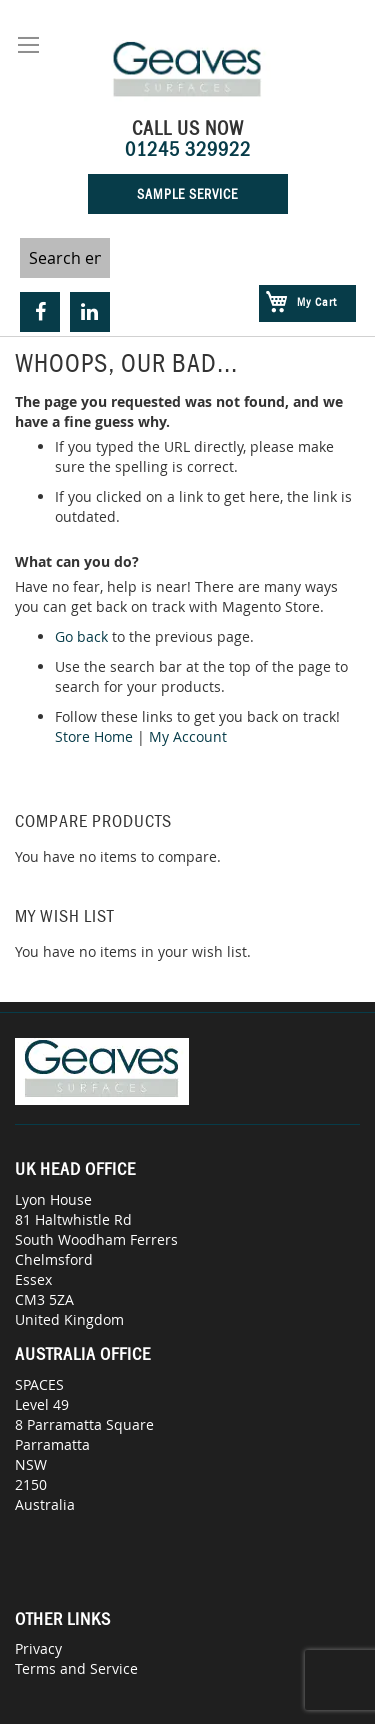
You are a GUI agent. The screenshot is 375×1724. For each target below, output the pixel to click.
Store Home (94, 736)
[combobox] (65, 258)
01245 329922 (188, 149)
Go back (81, 636)
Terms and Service (76, 1668)
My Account (188, 736)
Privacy (38, 1648)
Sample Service (187, 194)
